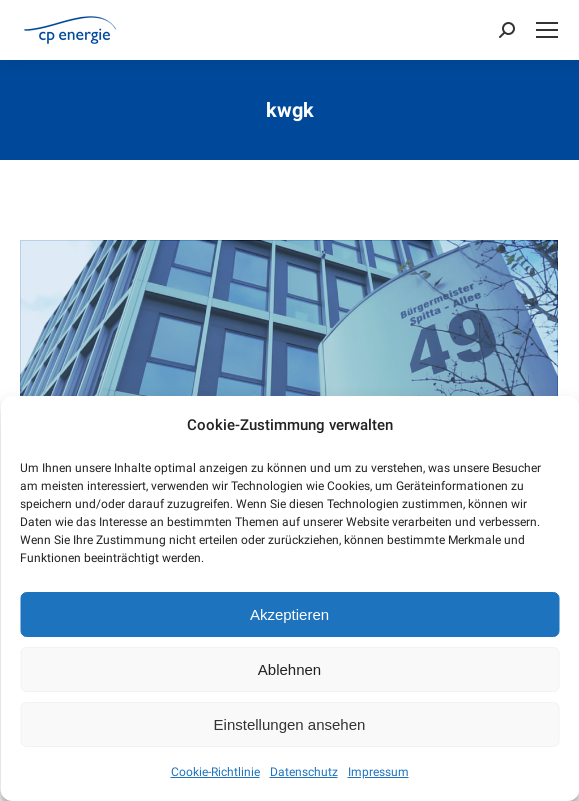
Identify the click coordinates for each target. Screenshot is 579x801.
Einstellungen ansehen (290, 724)
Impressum (378, 772)
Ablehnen (289, 669)
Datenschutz (304, 772)
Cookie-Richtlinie (215, 772)
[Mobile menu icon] (547, 30)
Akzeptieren (289, 614)
